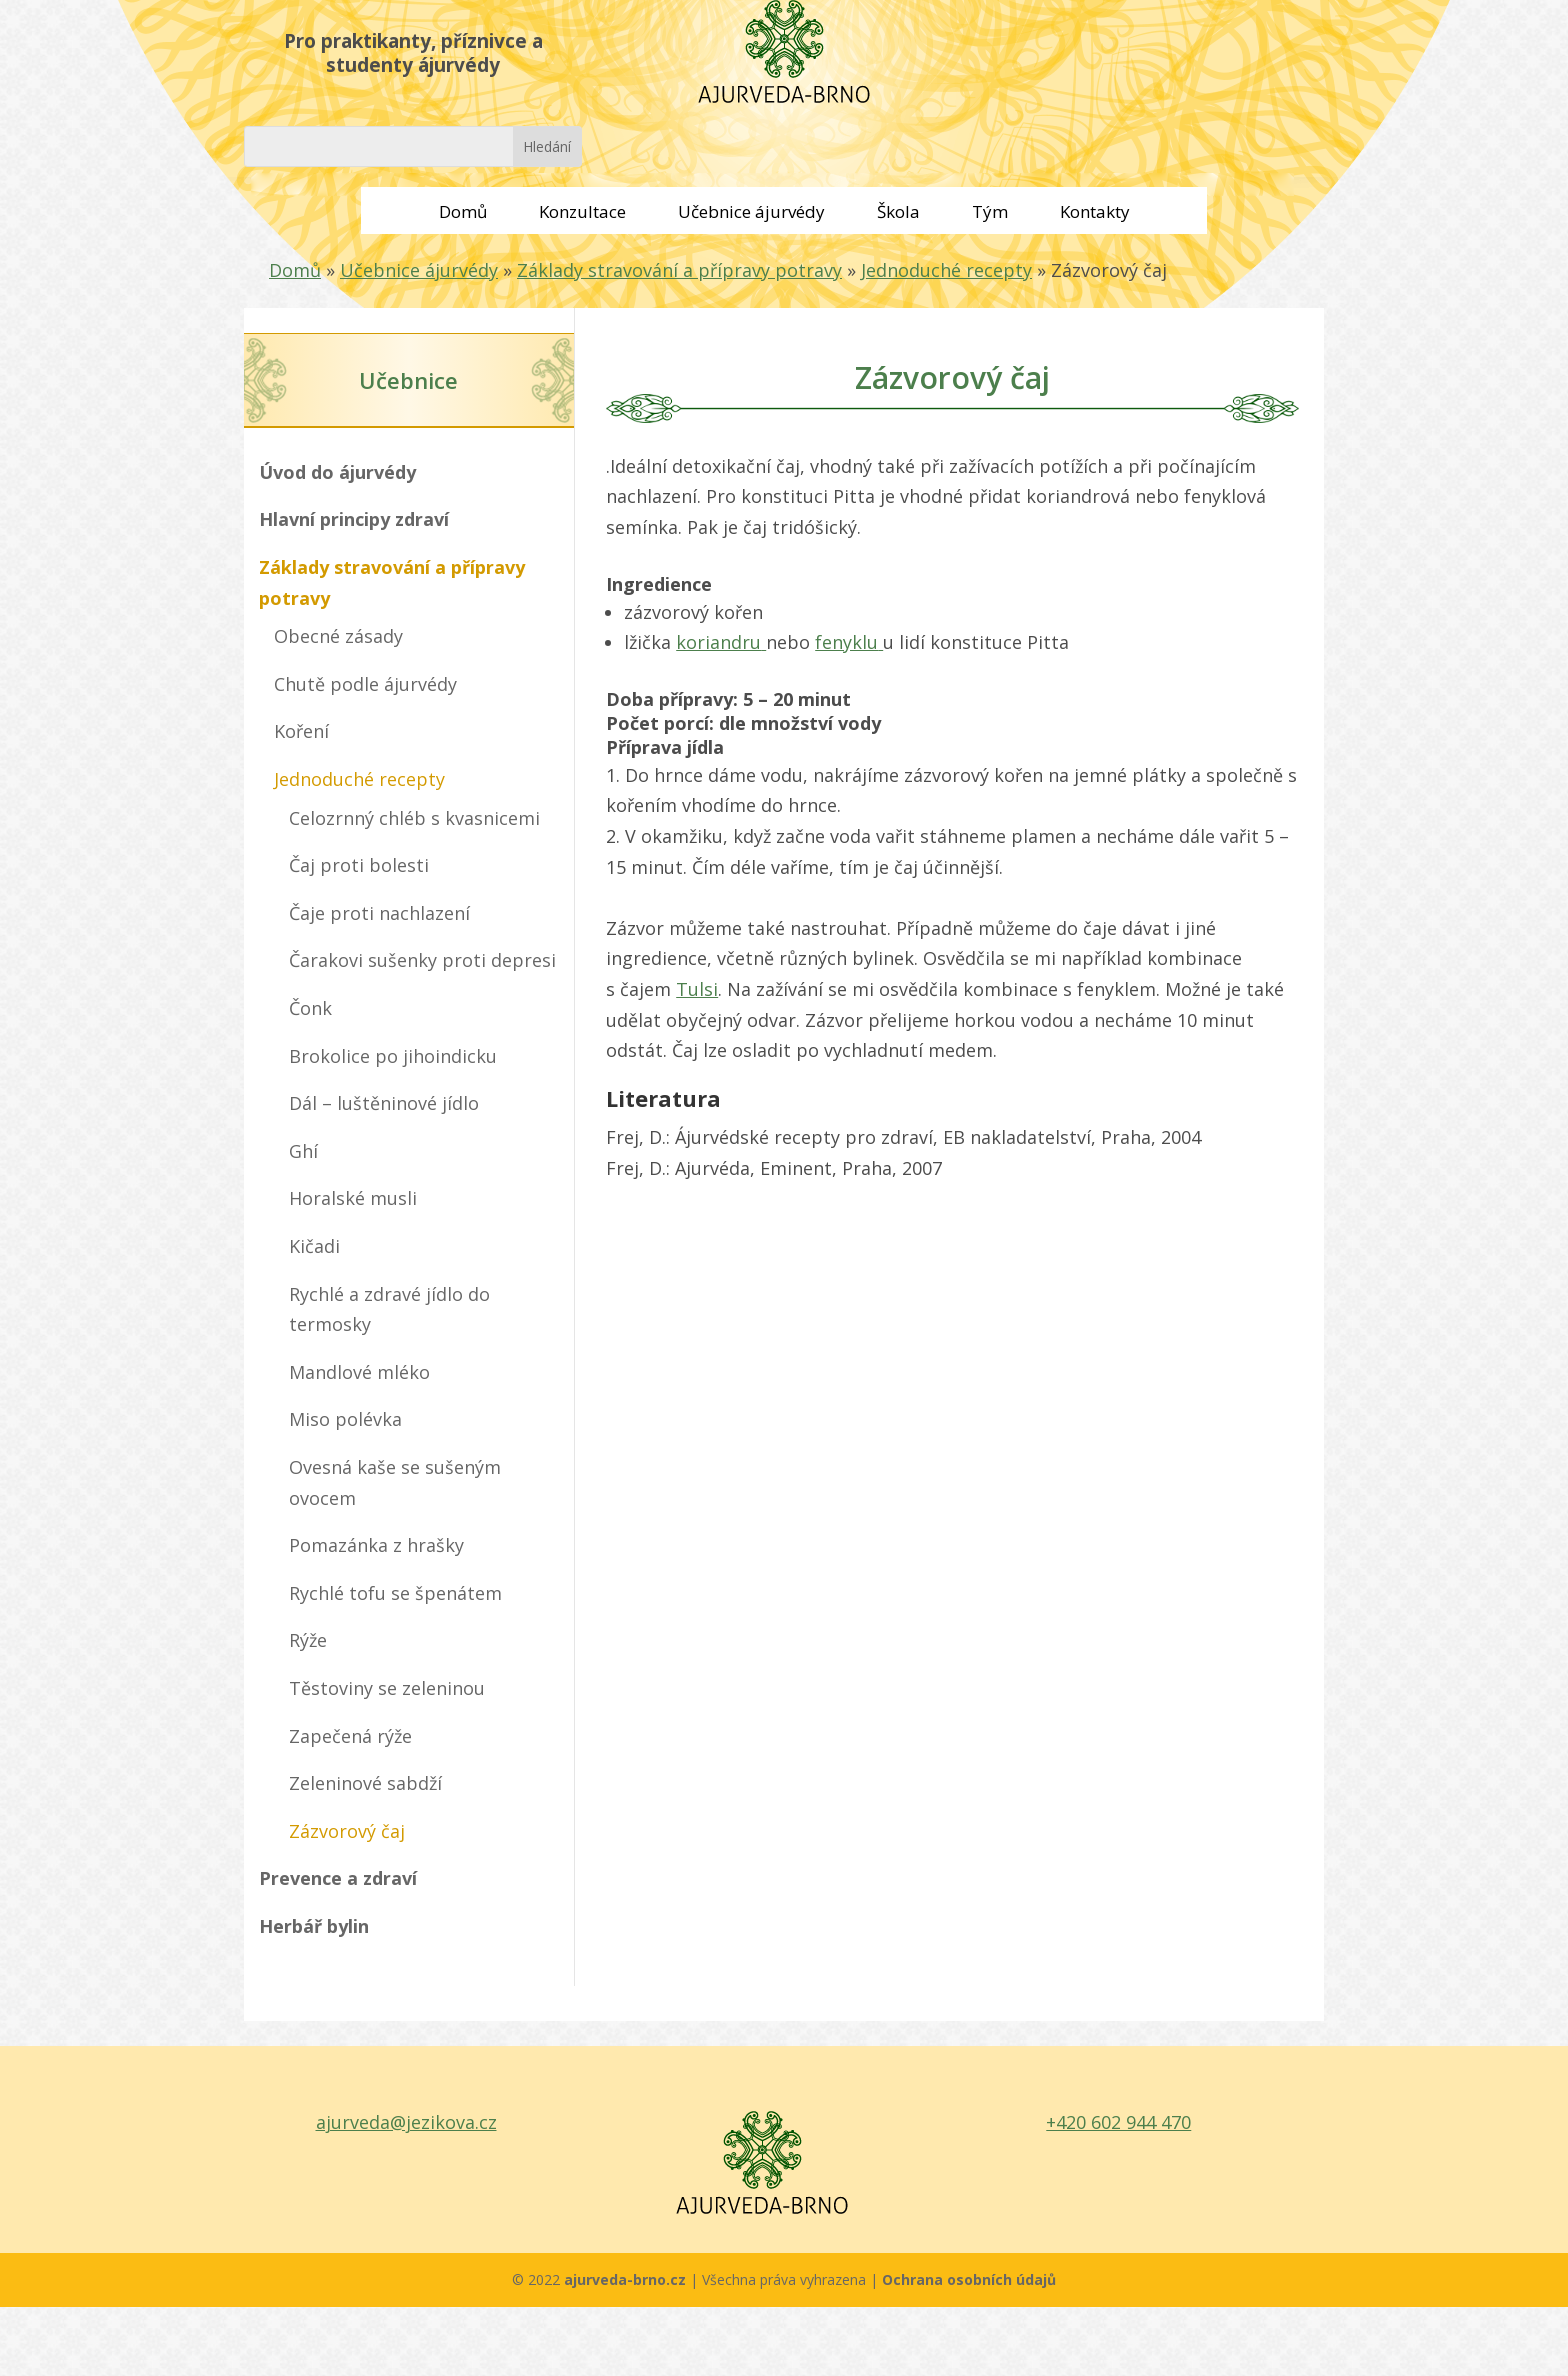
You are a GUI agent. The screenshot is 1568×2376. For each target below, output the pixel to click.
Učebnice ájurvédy (751, 211)
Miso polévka (345, 1419)
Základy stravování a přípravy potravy (679, 270)
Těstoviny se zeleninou (387, 1688)
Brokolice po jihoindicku (393, 1056)
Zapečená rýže (350, 1736)
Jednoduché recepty (946, 270)
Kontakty (1095, 211)
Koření (301, 731)
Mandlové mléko (359, 1372)
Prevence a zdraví (338, 1878)
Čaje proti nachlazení (379, 913)
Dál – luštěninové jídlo (384, 1103)
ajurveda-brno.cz (627, 2279)
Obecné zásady (338, 636)
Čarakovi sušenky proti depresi (422, 960)
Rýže (308, 1640)
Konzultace (582, 211)
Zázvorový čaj (347, 1831)
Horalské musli (353, 1198)
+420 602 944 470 (1118, 2122)
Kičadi (314, 1246)
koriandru (721, 642)
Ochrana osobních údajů (969, 2279)
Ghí (303, 1151)
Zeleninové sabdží (365, 1783)
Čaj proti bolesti (359, 865)
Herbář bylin (314, 1926)
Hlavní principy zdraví (354, 519)
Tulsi (697, 989)
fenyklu (849, 642)
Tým (990, 211)
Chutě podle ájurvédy (365, 684)
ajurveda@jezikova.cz (406, 2122)
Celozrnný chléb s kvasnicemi (414, 818)
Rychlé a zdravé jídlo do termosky (389, 1309)
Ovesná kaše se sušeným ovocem (395, 1482)
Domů (463, 211)
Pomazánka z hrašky (376, 1545)
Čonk (310, 1008)
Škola (898, 211)
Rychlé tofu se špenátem (395, 1593)
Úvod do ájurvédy (337, 472)
